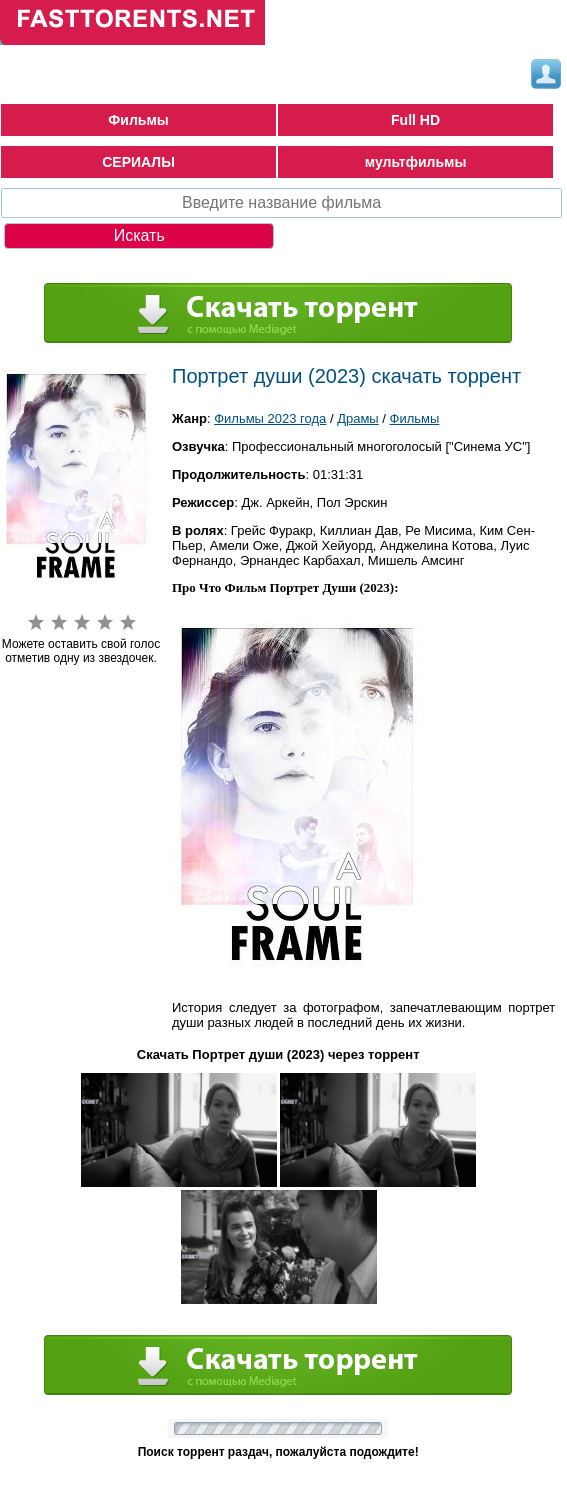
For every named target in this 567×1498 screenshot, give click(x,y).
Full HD (415, 120)
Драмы (358, 418)
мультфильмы (416, 162)
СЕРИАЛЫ (138, 162)
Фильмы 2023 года (270, 418)
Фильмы (138, 120)
